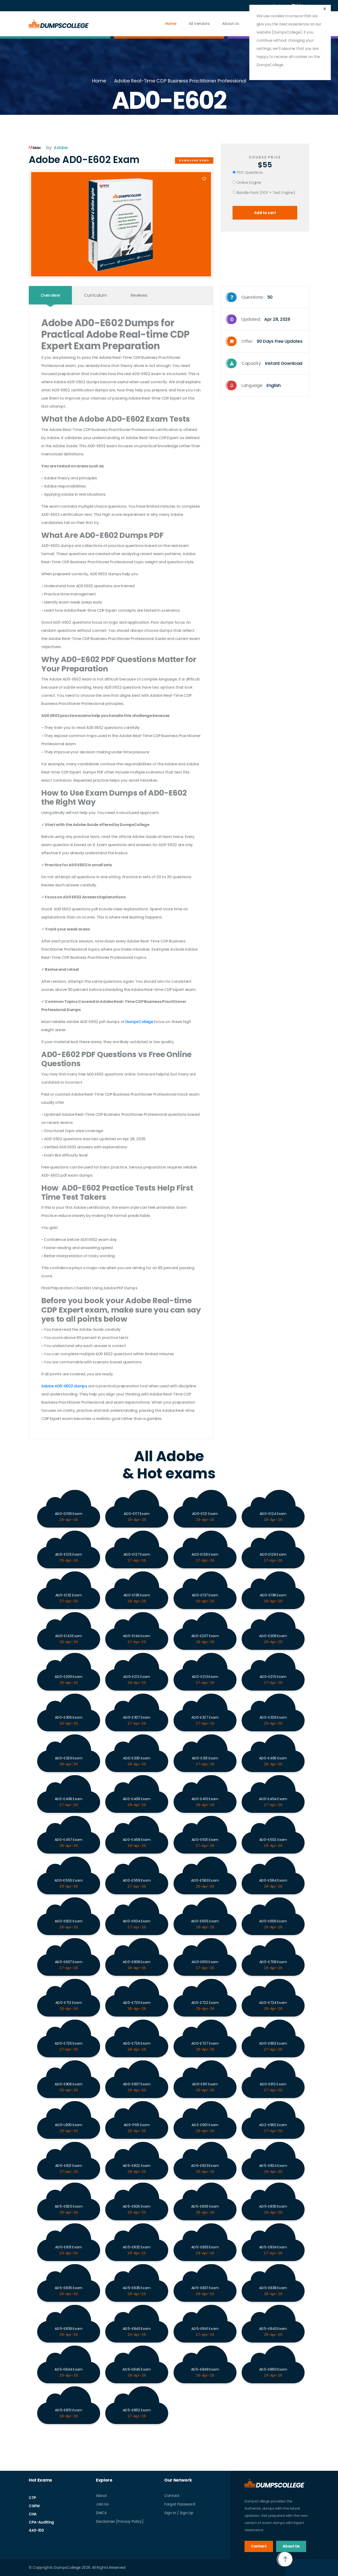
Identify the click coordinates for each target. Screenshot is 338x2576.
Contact (172, 2495)
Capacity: (264, 363)
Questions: (250, 297)
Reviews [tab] (139, 295)
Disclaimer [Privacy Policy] (119, 2521)
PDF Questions (248, 172)
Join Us (102, 2504)
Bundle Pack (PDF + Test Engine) (264, 192)
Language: (254, 385)
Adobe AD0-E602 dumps (64, 1386)
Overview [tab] (50, 295)
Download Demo (194, 160)
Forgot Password (179, 2504)
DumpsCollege (139, 1021)
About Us (230, 23)
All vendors (199, 23)
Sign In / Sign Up (178, 2512)
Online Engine (247, 182)
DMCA (101, 2512)
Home (170, 23)
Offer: (265, 341)
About (101, 2495)
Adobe (61, 148)
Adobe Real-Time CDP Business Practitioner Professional (180, 80)
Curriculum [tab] (95, 295)
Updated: (258, 319)
